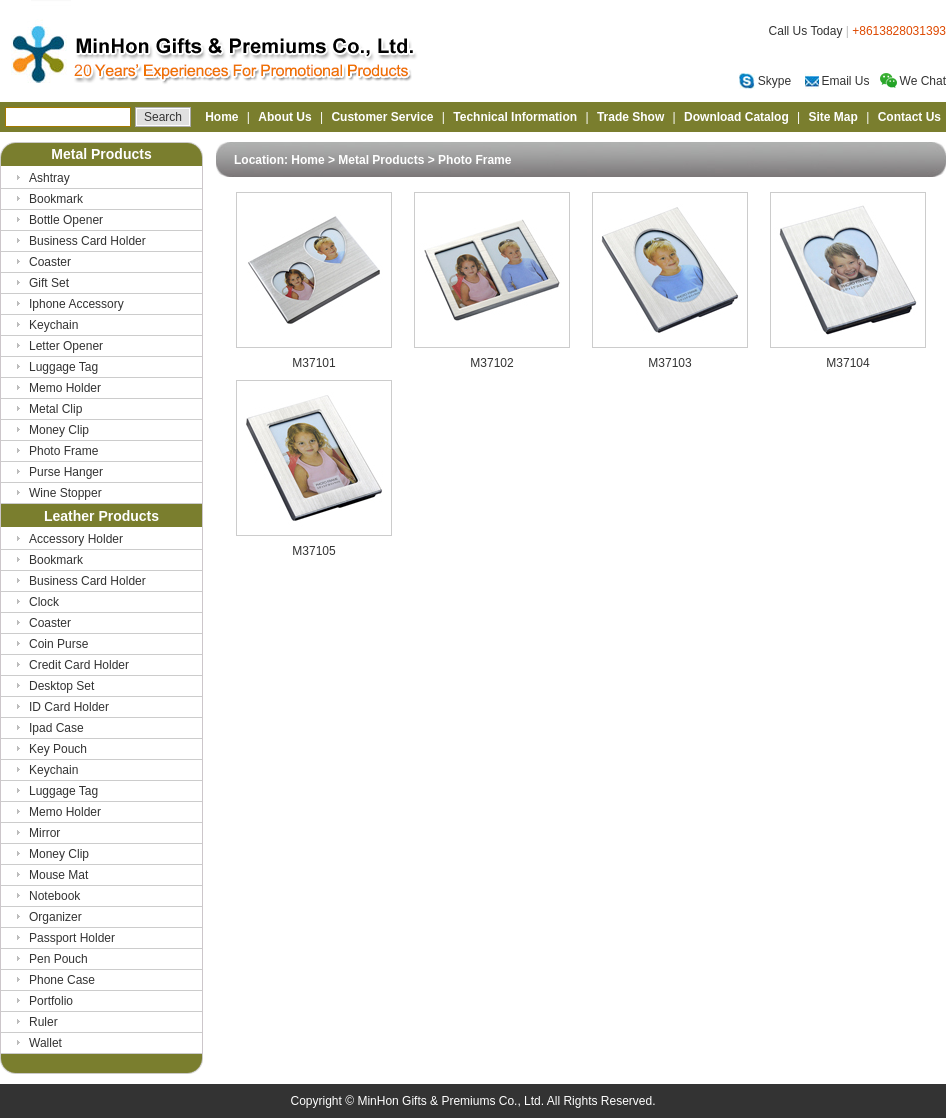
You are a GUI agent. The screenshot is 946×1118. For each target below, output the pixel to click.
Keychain (53, 325)
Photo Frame (63, 451)
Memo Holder (65, 388)
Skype (765, 81)
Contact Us (909, 117)
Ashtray (49, 178)
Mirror (44, 833)
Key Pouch (58, 749)
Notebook (54, 896)
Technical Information (515, 117)
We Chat (913, 81)
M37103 (670, 357)
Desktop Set (61, 686)
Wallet (45, 1043)
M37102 (492, 357)
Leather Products (101, 516)
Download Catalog (736, 117)
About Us (284, 117)
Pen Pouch (58, 959)
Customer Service (382, 117)
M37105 (314, 545)
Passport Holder (72, 938)
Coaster (50, 262)
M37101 (314, 357)
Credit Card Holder (79, 665)
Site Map (833, 117)
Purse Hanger (66, 472)
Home (221, 117)
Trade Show (630, 117)
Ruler (43, 1022)
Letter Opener (66, 346)
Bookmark (56, 199)
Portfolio (51, 1001)
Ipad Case (56, 728)
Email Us (837, 81)
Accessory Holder (76, 539)
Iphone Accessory (76, 304)
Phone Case (62, 980)
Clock (44, 602)
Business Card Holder (87, 241)
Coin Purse (58, 644)
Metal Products (101, 154)
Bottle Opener (66, 220)
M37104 (848, 357)
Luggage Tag (63, 367)
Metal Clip (55, 409)
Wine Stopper (65, 493)
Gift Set (49, 283)
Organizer (55, 917)
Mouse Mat (58, 875)
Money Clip (59, 430)
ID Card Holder (69, 707)
